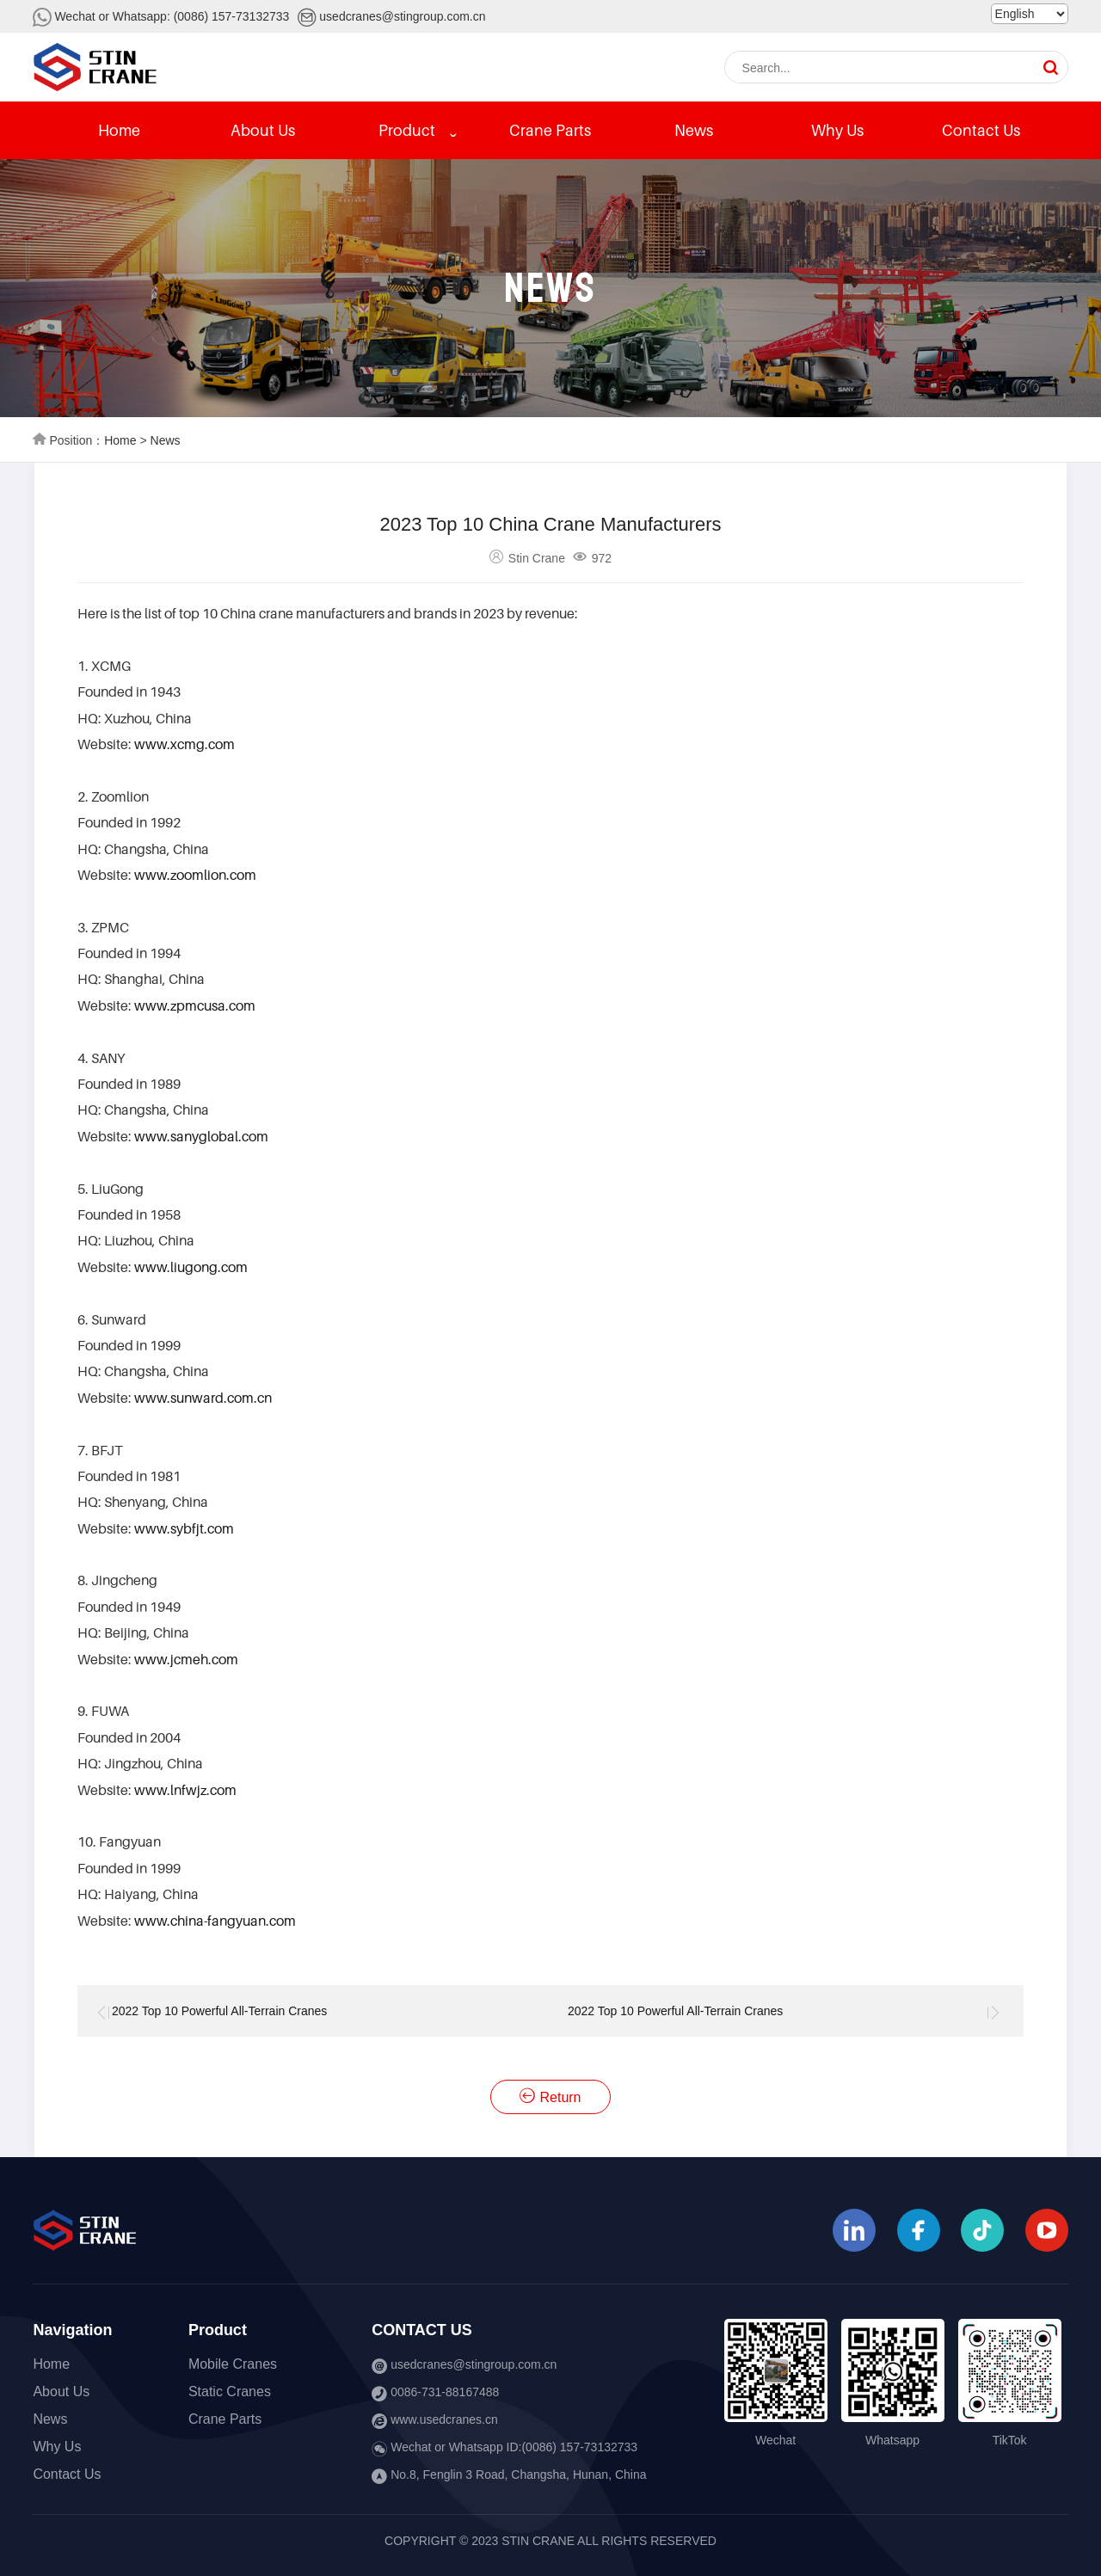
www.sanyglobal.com (201, 1136)
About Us (263, 130)
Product (406, 130)
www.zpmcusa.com (194, 1005)
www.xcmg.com (184, 744)
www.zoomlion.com (195, 874)
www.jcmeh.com (186, 1659)
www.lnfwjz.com (185, 1789)
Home (119, 130)
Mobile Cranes (232, 2364)
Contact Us (981, 130)
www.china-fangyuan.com (215, 1920)
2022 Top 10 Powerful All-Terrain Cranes (219, 2011)
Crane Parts (550, 130)
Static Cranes (229, 2391)
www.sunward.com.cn (203, 1397)
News (693, 130)
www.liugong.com (191, 1267)
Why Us (837, 130)
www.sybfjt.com (184, 1528)
